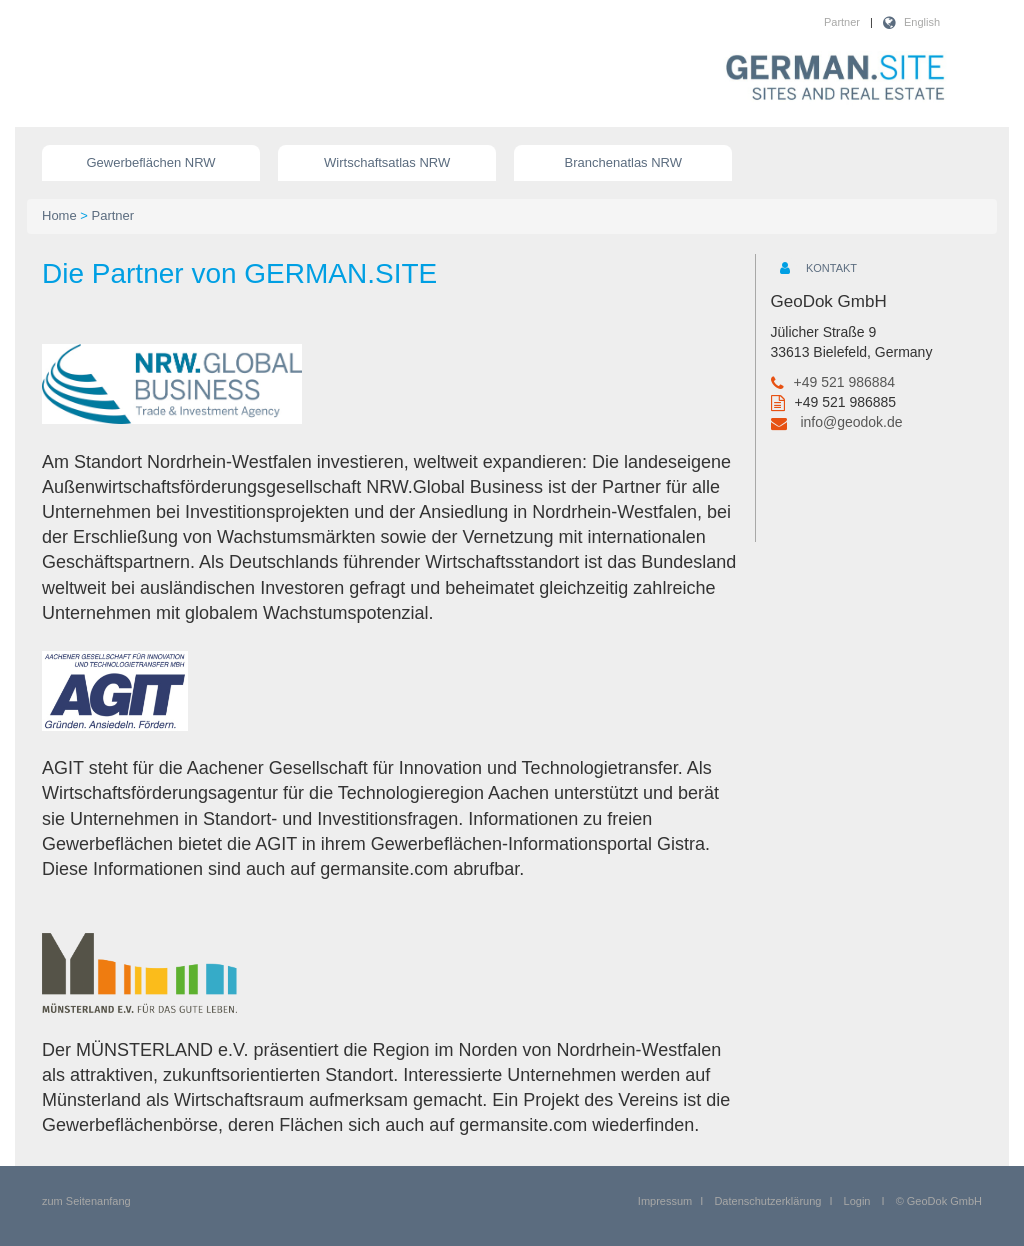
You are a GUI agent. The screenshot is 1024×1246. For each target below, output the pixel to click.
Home (59, 215)
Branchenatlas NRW (624, 162)
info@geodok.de (851, 422)
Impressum (665, 1201)
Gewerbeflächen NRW (151, 162)
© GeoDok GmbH (939, 1201)
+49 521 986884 (845, 382)
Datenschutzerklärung (767, 1201)
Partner (842, 22)
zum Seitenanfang (86, 1201)
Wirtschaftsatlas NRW (387, 162)
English (922, 22)
